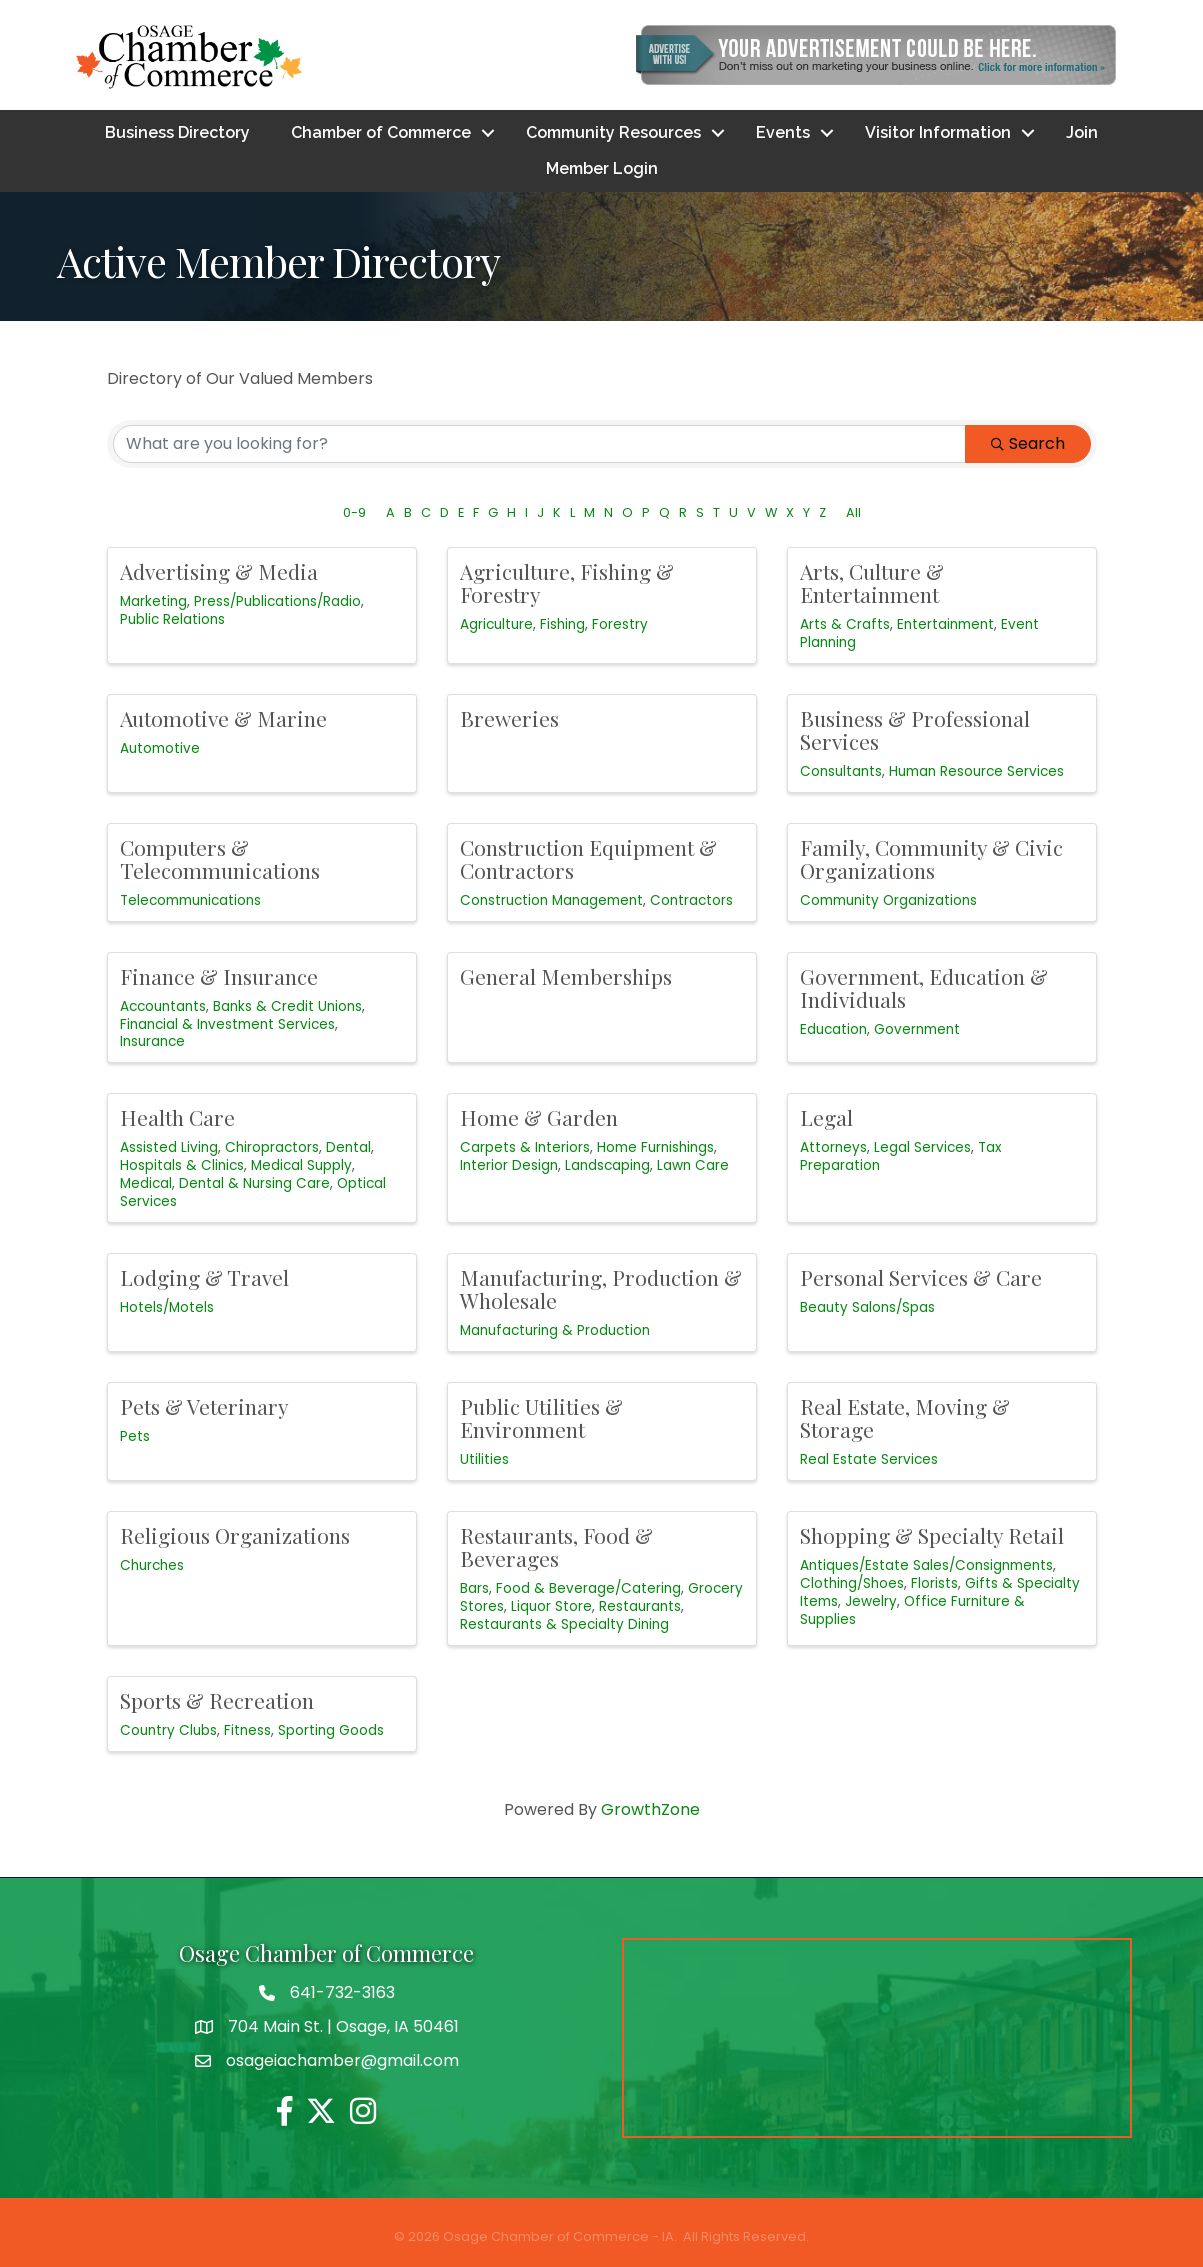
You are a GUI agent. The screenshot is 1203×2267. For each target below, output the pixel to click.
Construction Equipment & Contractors (588, 858)
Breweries (509, 718)
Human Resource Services (976, 771)
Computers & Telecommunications (220, 858)
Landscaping (607, 1166)
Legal (826, 1118)
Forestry (620, 624)
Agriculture (496, 624)
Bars (474, 1588)
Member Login (602, 168)
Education (833, 1029)
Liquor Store (551, 1606)
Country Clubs (168, 1730)
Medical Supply (301, 1166)
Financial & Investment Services (227, 1024)
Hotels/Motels (167, 1307)
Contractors (691, 900)
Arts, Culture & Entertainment (872, 582)
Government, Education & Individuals (924, 987)
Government (917, 1029)
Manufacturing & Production (555, 1330)
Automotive (160, 748)
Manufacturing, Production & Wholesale (601, 1288)
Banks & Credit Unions (287, 1006)
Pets (135, 1436)
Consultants (841, 771)
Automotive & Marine (223, 718)
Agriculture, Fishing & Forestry (567, 582)
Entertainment (945, 624)
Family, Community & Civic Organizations (931, 858)
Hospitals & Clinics (182, 1166)
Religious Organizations (235, 1535)
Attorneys (833, 1148)
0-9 (354, 512)
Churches (152, 1565)
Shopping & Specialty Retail (932, 1535)
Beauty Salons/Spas (867, 1307)
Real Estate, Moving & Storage (905, 1417)
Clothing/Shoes (852, 1583)
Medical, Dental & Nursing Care (225, 1183)
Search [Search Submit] (1028, 443)
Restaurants (640, 1606)
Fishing (562, 624)
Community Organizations (888, 900)
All (853, 512)
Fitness (247, 1730)
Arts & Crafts (845, 624)
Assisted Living (169, 1148)
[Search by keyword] (539, 444)
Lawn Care (693, 1166)
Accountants (163, 1006)
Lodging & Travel (204, 1277)
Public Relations (172, 619)
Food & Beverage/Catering (588, 1588)
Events (783, 132)
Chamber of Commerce (381, 132)
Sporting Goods (331, 1730)
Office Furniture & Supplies (912, 1610)
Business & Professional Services (915, 729)
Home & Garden (539, 1118)
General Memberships (566, 976)
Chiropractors (272, 1148)
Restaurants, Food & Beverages (556, 1546)
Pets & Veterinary (204, 1406)
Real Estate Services (869, 1459)
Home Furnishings (655, 1148)
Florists (934, 1583)
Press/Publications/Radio (277, 601)
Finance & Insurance (219, 976)
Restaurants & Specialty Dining (564, 1624)
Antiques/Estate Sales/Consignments (926, 1565)
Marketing (153, 601)
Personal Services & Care (921, 1277)
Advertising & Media (219, 571)
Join (1082, 132)
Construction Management (551, 900)
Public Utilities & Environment (541, 1417)
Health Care (177, 1118)
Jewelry (871, 1601)
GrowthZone (650, 1809)
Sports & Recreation (217, 1700)
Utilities (484, 1459)
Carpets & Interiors (525, 1148)
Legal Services (922, 1148)
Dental (348, 1148)
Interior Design (509, 1166)
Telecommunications (190, 900)
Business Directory (177, 132)
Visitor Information (938, 132)
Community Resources (613, 132)
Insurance (152, 1042)
